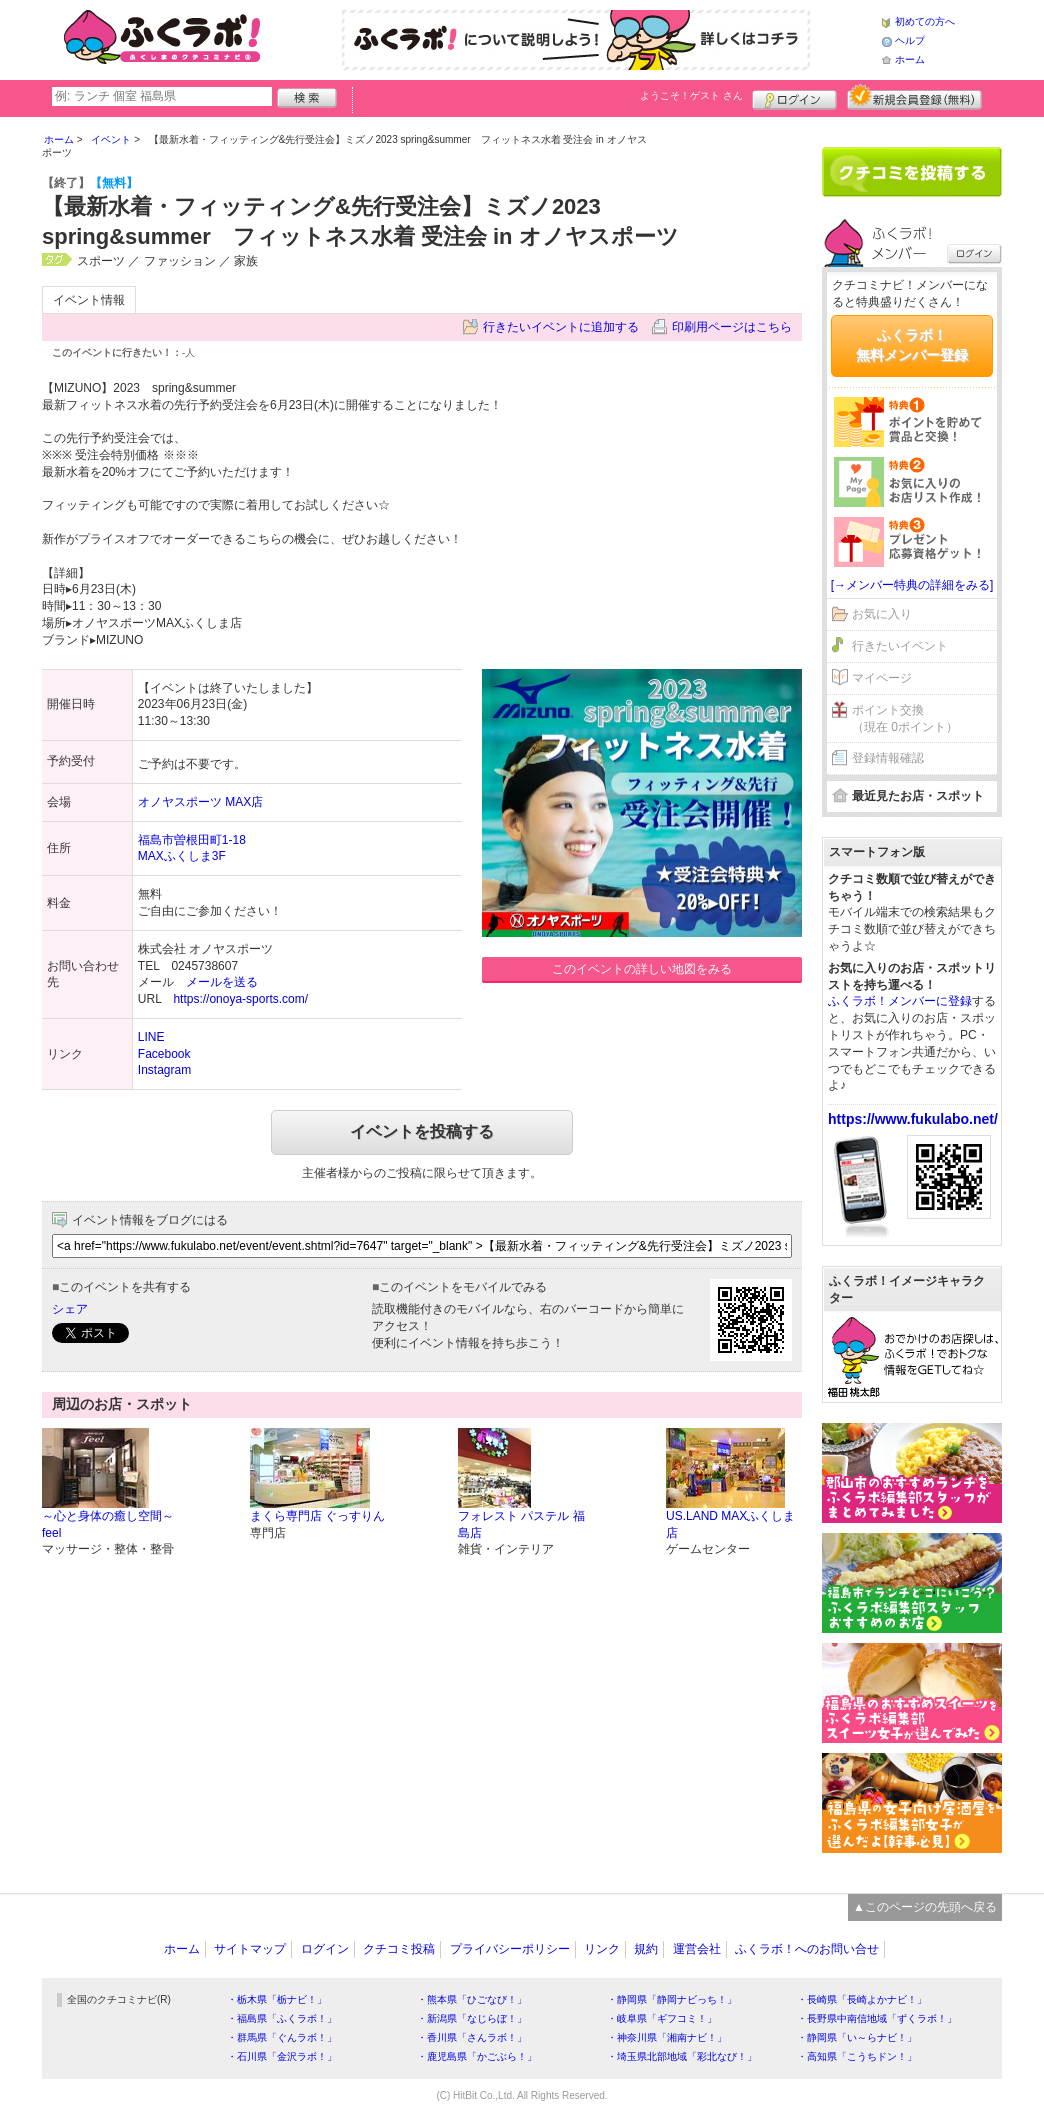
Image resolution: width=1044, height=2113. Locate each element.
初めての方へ (925, 21)
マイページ (882, 678)
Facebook (164, 1054)
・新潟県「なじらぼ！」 (472, 2018)
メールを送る (222, 982)
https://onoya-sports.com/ (240, 999)
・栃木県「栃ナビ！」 (277, 1999)
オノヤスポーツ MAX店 (200, 802)
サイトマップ (250, 1949)
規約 (646, 1949)
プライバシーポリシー (510, 1949)
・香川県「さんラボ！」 (472, 2037)
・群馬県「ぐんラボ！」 (282, 2037)
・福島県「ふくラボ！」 (282, 2018)
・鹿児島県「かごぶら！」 (477, 2056)
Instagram (164, 1070)
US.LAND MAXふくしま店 (730, 1524)
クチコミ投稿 (399, 1949)
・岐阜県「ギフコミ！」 (662, 2018)
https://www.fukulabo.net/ (913, 1119)
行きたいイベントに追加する (561, 327)
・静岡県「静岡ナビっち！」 (672, 1999)
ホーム (910, 59)
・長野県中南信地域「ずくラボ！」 (877, 2018)
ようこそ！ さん (691, 95)
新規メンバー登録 (914, 97)
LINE (151, 1037)
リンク (602, 1949)
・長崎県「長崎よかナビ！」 (862, 1999)
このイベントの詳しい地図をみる (642, 969)
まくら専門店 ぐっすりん (317, 1516)
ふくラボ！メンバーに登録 (900, 1001)
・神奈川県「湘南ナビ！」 (667, 2037)
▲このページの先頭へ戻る (925, 1907)
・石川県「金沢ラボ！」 (282, 2056)
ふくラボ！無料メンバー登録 (912, 345)
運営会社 (697, 1949)
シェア (70, 1309)
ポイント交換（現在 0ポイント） (905, 718)
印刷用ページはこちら (732, 327)
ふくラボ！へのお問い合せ (807, 1949)
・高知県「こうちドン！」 (857, 2056)
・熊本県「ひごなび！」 (472, 1999)
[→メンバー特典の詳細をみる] (912, 585)
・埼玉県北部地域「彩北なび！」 (682, 2056)
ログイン (794, 97)
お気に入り (882, 614)
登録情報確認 (888, 758)
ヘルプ (910, 40)
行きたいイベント (900, 646)
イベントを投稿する (422, 1131)
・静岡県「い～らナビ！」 (857, 2037)
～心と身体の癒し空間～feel (108, 1524)
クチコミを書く (912, 172)
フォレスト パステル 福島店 (521, 1524)
